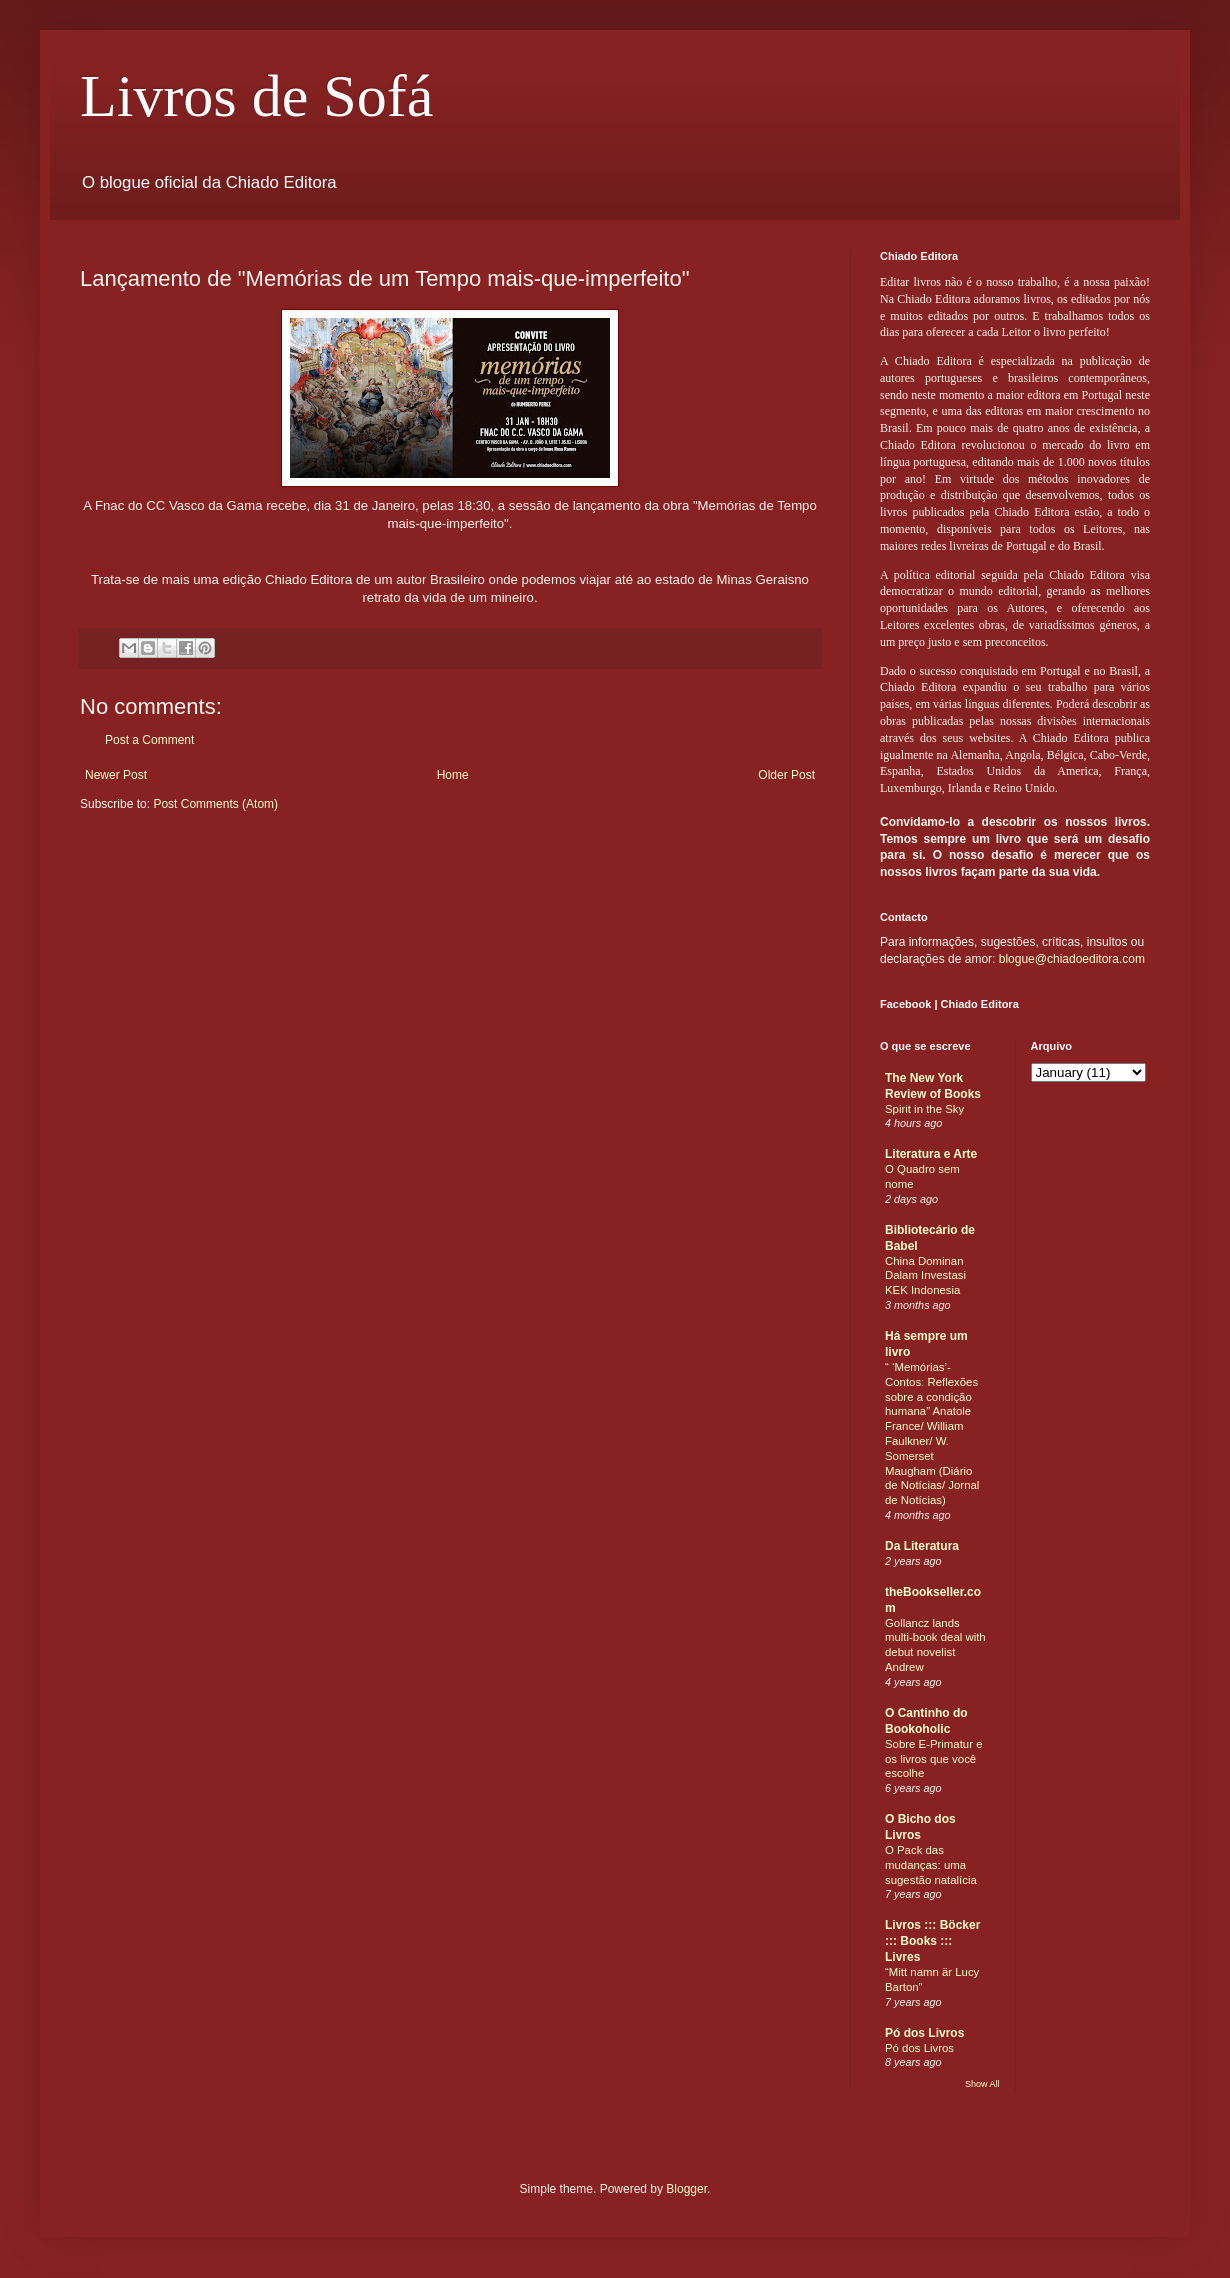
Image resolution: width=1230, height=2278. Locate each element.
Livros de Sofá (256, 96)
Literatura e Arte (931, 1154)
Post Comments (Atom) (215, 804)
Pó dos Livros (924, 2033)
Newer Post (116, 775)
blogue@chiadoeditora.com (1072, 959)
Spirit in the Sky (924, 1109)
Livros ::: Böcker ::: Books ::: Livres (932, 1941)
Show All (982, 2084)
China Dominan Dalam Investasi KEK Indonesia (925, 1276)
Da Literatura (922, 1546)
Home (453, 775)
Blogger (686, 2189)
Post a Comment (149, 740)
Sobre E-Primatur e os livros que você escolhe (934, 1759)
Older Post (786, 775)
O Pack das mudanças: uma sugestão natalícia (931, 1865)
